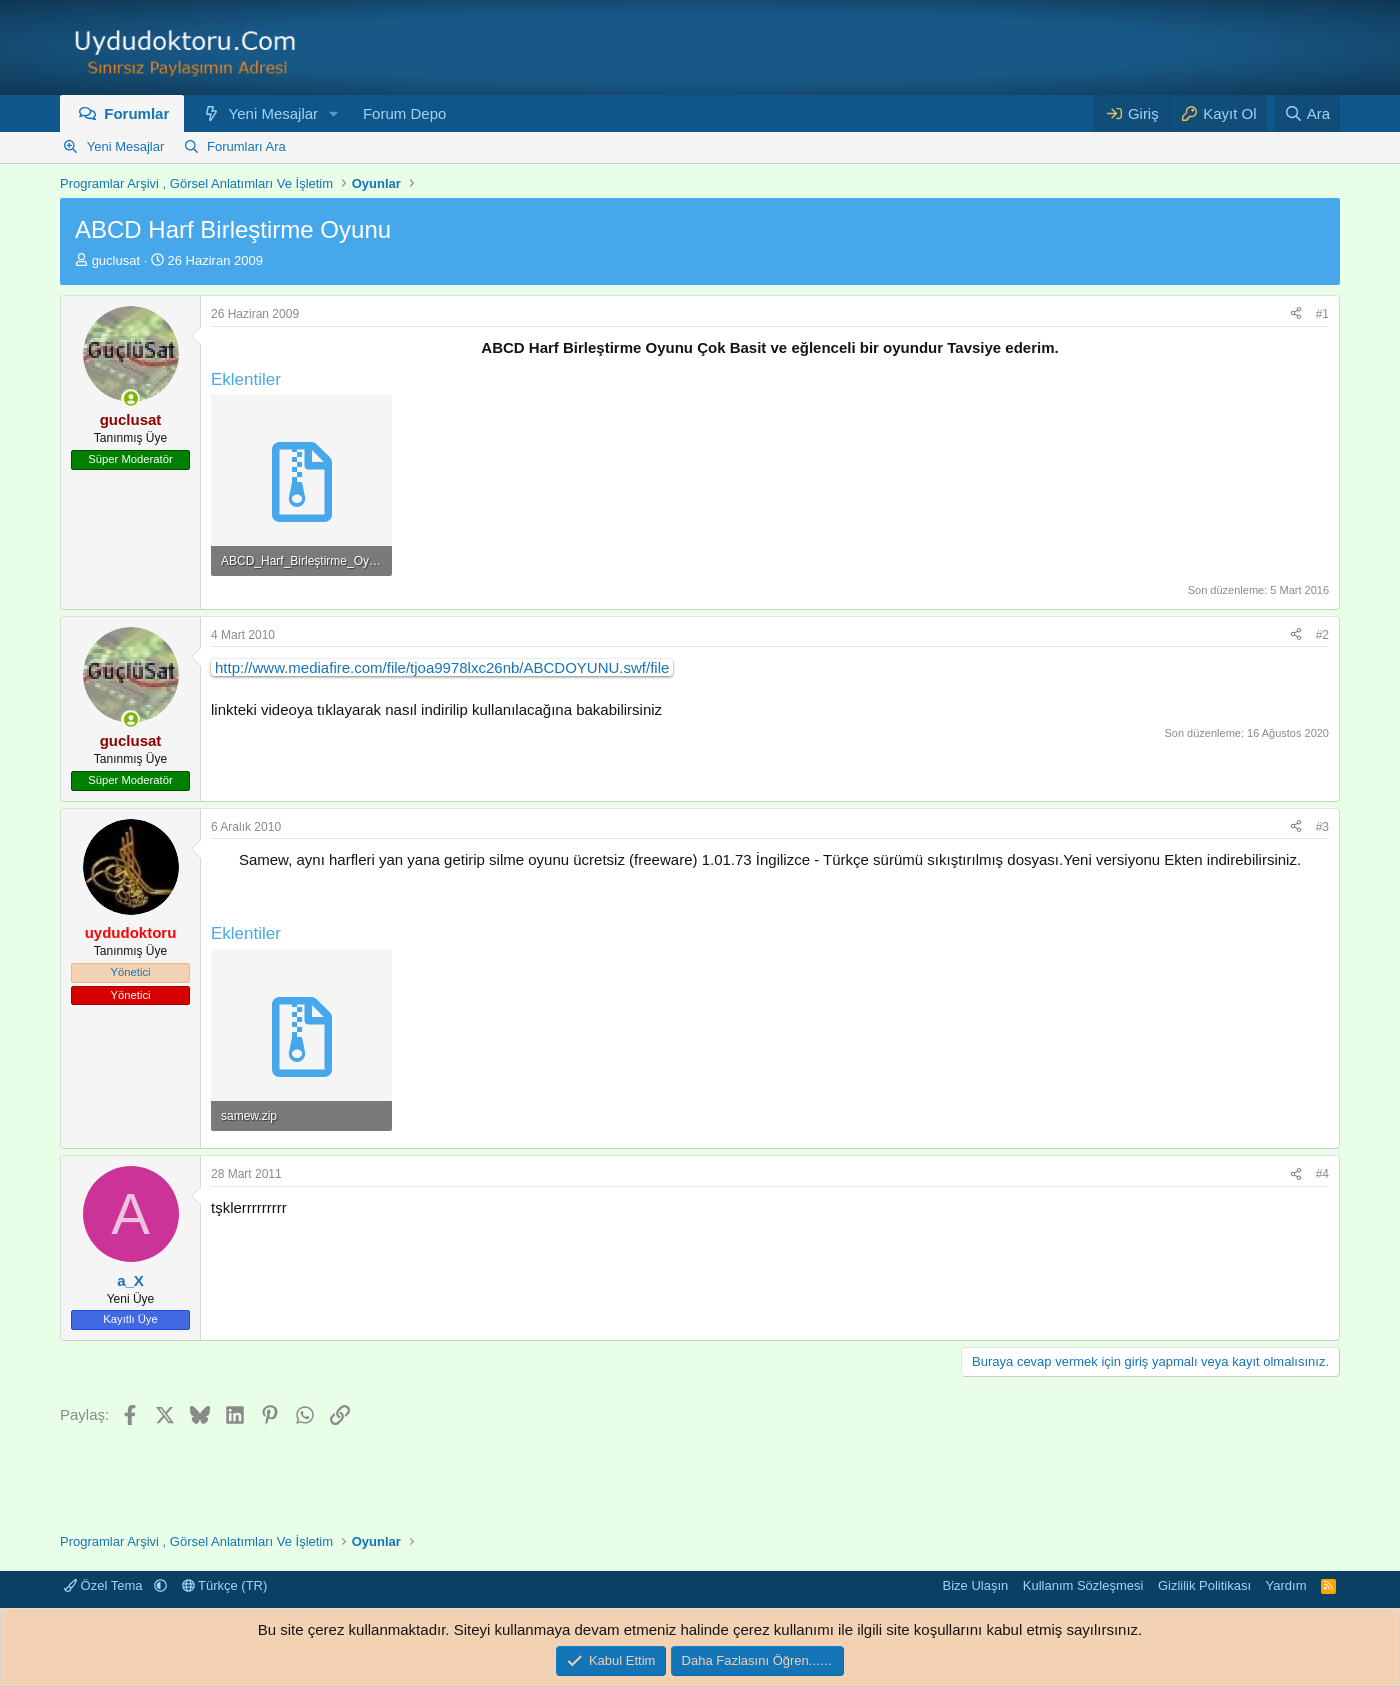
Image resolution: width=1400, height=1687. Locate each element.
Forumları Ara (246, 146)
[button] (334, 113)
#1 (1322, 314)
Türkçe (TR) (225, 1585)
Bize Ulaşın (976, 1585)
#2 (1322, 635)
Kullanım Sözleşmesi (1083, 1585)
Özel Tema (105, 1585)
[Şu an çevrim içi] (130, 398)
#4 (1322, 1174)
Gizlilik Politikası (1204, 1585)
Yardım (1286, 1585)
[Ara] (1307, 113)
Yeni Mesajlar (274, 113)
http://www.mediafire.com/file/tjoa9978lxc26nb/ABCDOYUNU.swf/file (442, 667)
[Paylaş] (1296, 314)
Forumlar (136, 113)
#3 (1322, 827)
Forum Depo (404, 113)
